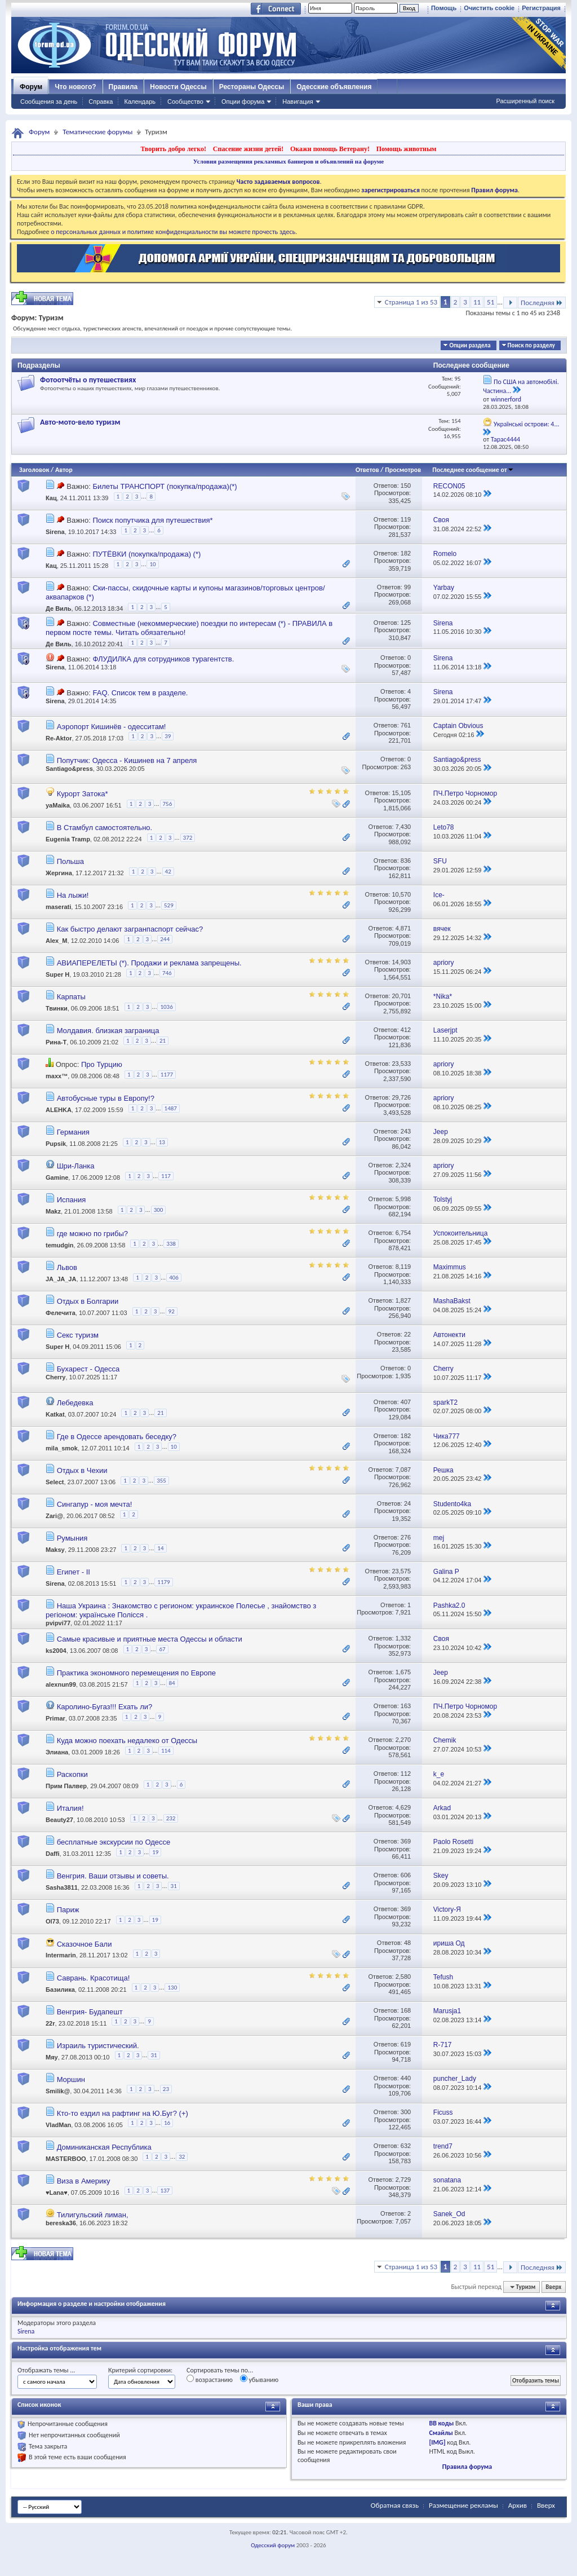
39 (168, 736)
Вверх (553, 2287)
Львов (67, 1267)
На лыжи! (73, 895)
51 (490, 302)
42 (168, 871)
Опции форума (242, 101)
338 (171, 1243)
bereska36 (61, 2223)
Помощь (443, 8)
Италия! (70, 1808)
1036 (166, 1007)
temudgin (60, 1245)
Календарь (140, 101)
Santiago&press (69, 768)
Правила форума (467, 2467)
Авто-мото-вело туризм (80, 422)
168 (406, 2010)
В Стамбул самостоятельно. (105, 827)
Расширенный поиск (525, 101)
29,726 (401, 1097)
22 (407, 1334)
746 (167, 973)
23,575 (401, 1571)
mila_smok (62, 1448)
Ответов (367, 470)
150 (406, 485)
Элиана (57, 1752)
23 (166, 2089)
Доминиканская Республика (104, 2147)
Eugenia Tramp (68, 839)
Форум (31, 87)
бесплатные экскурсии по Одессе (114, 1842)
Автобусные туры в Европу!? (105, 1098)
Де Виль (59, 608)
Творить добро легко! (173, 149)
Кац (51, 498)
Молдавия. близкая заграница (108, 1030)
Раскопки (72, 1774)
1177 (167, 1074)
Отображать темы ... (46, 2370)
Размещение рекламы (463, 2505)
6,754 (403, 1232)
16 (167, 2123)
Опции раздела (469, 345)
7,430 (403, 826)
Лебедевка (75, 1403)
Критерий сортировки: (140, 2370)
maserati (58, 906)
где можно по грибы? (92, 1233)
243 (406, 1131)
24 (407, 1503)
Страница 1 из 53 (411, 302)
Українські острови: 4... (526, 424)
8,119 (403, 1266)
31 (174, 1886)
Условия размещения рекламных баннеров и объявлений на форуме (288, 161)
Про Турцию (101, 1064)
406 (174, 1277)
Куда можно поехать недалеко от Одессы (127, 1740)
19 (155, 1852)
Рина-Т (56, 1042)
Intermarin (61, 1955)
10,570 (401, 894)
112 (406, 1773)
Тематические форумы (97, 131)
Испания (71, 1200)
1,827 (403, 1300)
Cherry (55, 1377)
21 (162, 1040)
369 (406, 1841)
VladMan (58, 2124)
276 (406, 1537)
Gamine (57, 1177)
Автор (64, 470)
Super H (57, 974)
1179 (163, 1582)
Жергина (59, 873)
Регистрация (541, 8)
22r (50, 2023)
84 (172, 1683)
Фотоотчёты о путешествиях (88, 380)
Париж (68, 1909)
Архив (517, 2505)
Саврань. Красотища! (93, 1978)
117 (166, 1176)
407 (406, 1402)
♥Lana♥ (57, 2192)
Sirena (55, 531)
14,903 (401, 962)
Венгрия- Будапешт (90, 2012)
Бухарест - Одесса (88, 1369)
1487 (171, 1108)
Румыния (72, 1538)
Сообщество (185, 101)
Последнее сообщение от (472, 470)
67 (162, 1649)
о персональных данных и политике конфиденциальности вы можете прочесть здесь (173, 232)
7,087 (403, 1469)
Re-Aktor (59, 738)
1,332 (403, 1638)
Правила (123, 87)
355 (161, 1480)
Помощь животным (406, 149)
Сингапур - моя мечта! (94, 1504)
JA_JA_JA (61, 1279)
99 (407, 587)
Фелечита (61, 1313)
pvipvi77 (58, 1623)
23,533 (401, 1063)
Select (55, 1482)
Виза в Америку (83, 2181)
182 (406, 553)
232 (171, 1818)
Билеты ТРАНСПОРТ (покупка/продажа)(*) (164, 486)
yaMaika (58, 805)
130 (172, 1987)
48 (407, 1942)
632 (406, 2145)
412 (406, 1029)
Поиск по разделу (531, 345)
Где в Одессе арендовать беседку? (116, 1436)
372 (188, 837)
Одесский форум (273, 2545)
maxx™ (57, 1076)
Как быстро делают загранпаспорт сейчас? (130, 929)
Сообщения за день (48, 101)
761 (406, 725)
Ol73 (52, 1921)
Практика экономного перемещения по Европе (136, 1673)
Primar (55, 1718)
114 (166, 1750)
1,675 (403, 1672)
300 (158, 1210)
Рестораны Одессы (252, 87)
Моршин (71, 2079)
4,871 (403, 928)
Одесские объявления (333, 87)
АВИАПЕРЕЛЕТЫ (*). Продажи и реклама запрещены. (149, 963)
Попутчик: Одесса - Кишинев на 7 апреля (127, 760)
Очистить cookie (489, 8)
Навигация (297, 101)
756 (167, 804)
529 (169, 905)
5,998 (403, 1199)
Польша (70, 861)
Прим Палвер (66, 1786)
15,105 (401, 792)
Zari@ (54, 1515)
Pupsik (56, 1143)
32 (182, 2156)
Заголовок (34, 470)
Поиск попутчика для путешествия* (152, 520)
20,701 (401, 996)
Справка (100, 101)
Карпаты (71, 997)
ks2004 (56, 1651)
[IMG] (437, 2442)
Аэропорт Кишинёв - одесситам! (111, 726)
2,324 (403, 1165)
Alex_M (57, 940)
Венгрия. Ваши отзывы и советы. (113, 1876)
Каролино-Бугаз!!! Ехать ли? (105, 1706)
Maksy (55, 1549)
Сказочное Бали (84, 1944)
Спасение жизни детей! (248, 149)
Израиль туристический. (98, 2045)
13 (162, 1142)
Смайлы (440, 2433)
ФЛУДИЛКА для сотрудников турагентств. (163, 659)
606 (406, 1875)
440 (406, 2078)
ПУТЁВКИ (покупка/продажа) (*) (146, 554)
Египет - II (73, 1572)
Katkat (55, 1414)
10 (152, 564)
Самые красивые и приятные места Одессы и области (149, 1639)
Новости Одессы (178, 87)
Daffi (52, 1854)
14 (160, 1548)
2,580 (403, 1976)
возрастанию (210, 2379)
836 (406, 860)
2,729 (403, 2179)
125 (406, 622)
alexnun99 (61, 1685)
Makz (53, 1211)
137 (165, 2190)
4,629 (403, 1807)
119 (406, 519)
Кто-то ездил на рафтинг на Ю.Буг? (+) (122, 2113)
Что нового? (75, 87)
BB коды (441, 2423)
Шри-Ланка (76, 1166)
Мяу (52, 2057)
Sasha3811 (62, 1888)
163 (406, 1705)
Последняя (542, 302)
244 (165, 939)
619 (406, 2044)
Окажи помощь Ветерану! (330, 149)
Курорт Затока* (82, 793)
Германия (73, 1132)
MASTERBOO (66, 2158)
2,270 (403, 1739)
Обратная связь (395, 2505)
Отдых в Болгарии (88, 1301)
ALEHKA (59, 1109)
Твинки (57, 1008)
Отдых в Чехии (82, 1470)
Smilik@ (58, 2091)
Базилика (60, 1989)
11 (477, 302)
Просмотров (403, 470)
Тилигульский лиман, (92, 2215)
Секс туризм (78, 1335)
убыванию (259, 2379)
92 (171, 1311)
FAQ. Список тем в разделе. (140, 693)
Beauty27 (59, 1820)
